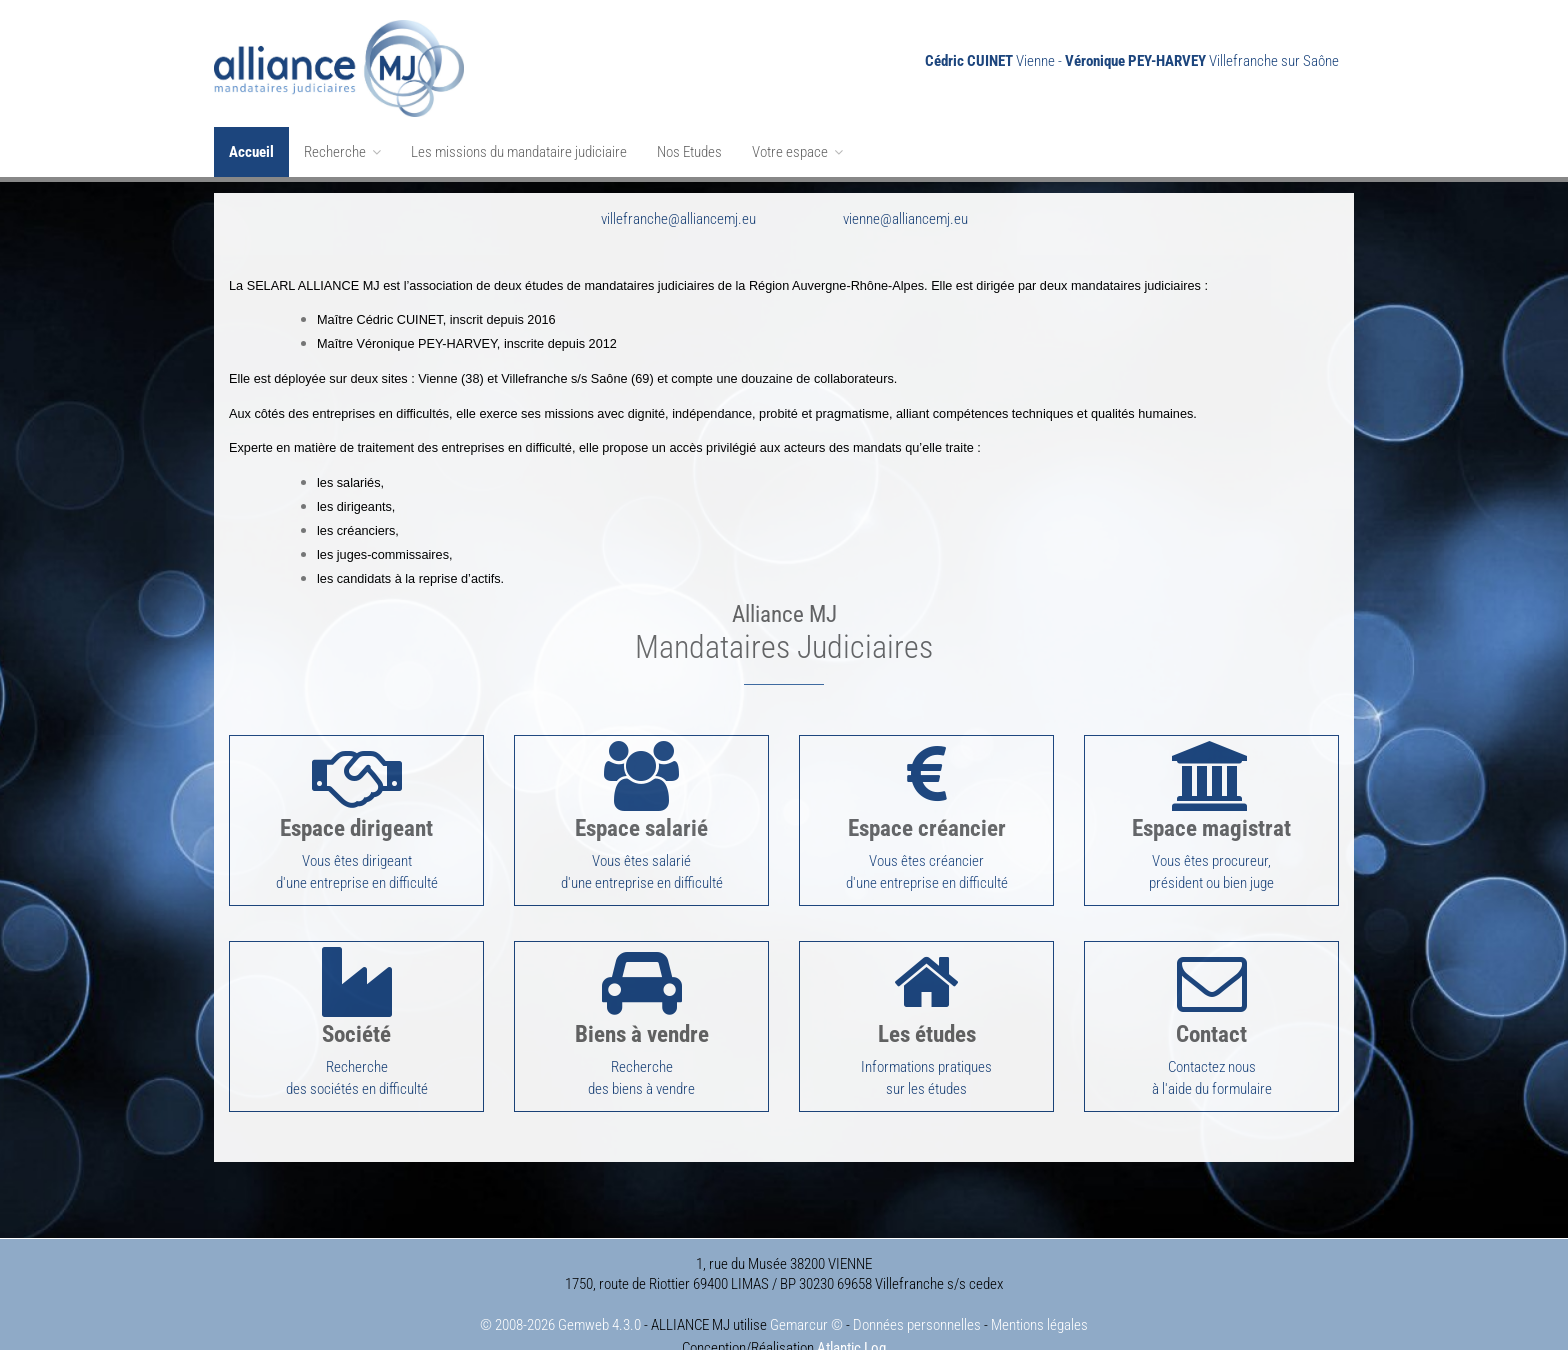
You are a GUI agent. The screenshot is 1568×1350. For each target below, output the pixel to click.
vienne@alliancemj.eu (905, 208)
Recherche (342, 152)
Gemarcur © (806, 1292)
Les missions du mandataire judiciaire (519, 152)
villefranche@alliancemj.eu (678, 208)
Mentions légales (1039, 1292)
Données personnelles (917, 1292)
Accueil (251, 152)
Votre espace (797, 152)
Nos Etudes (689, 152)
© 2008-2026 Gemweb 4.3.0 (560, 1292)
